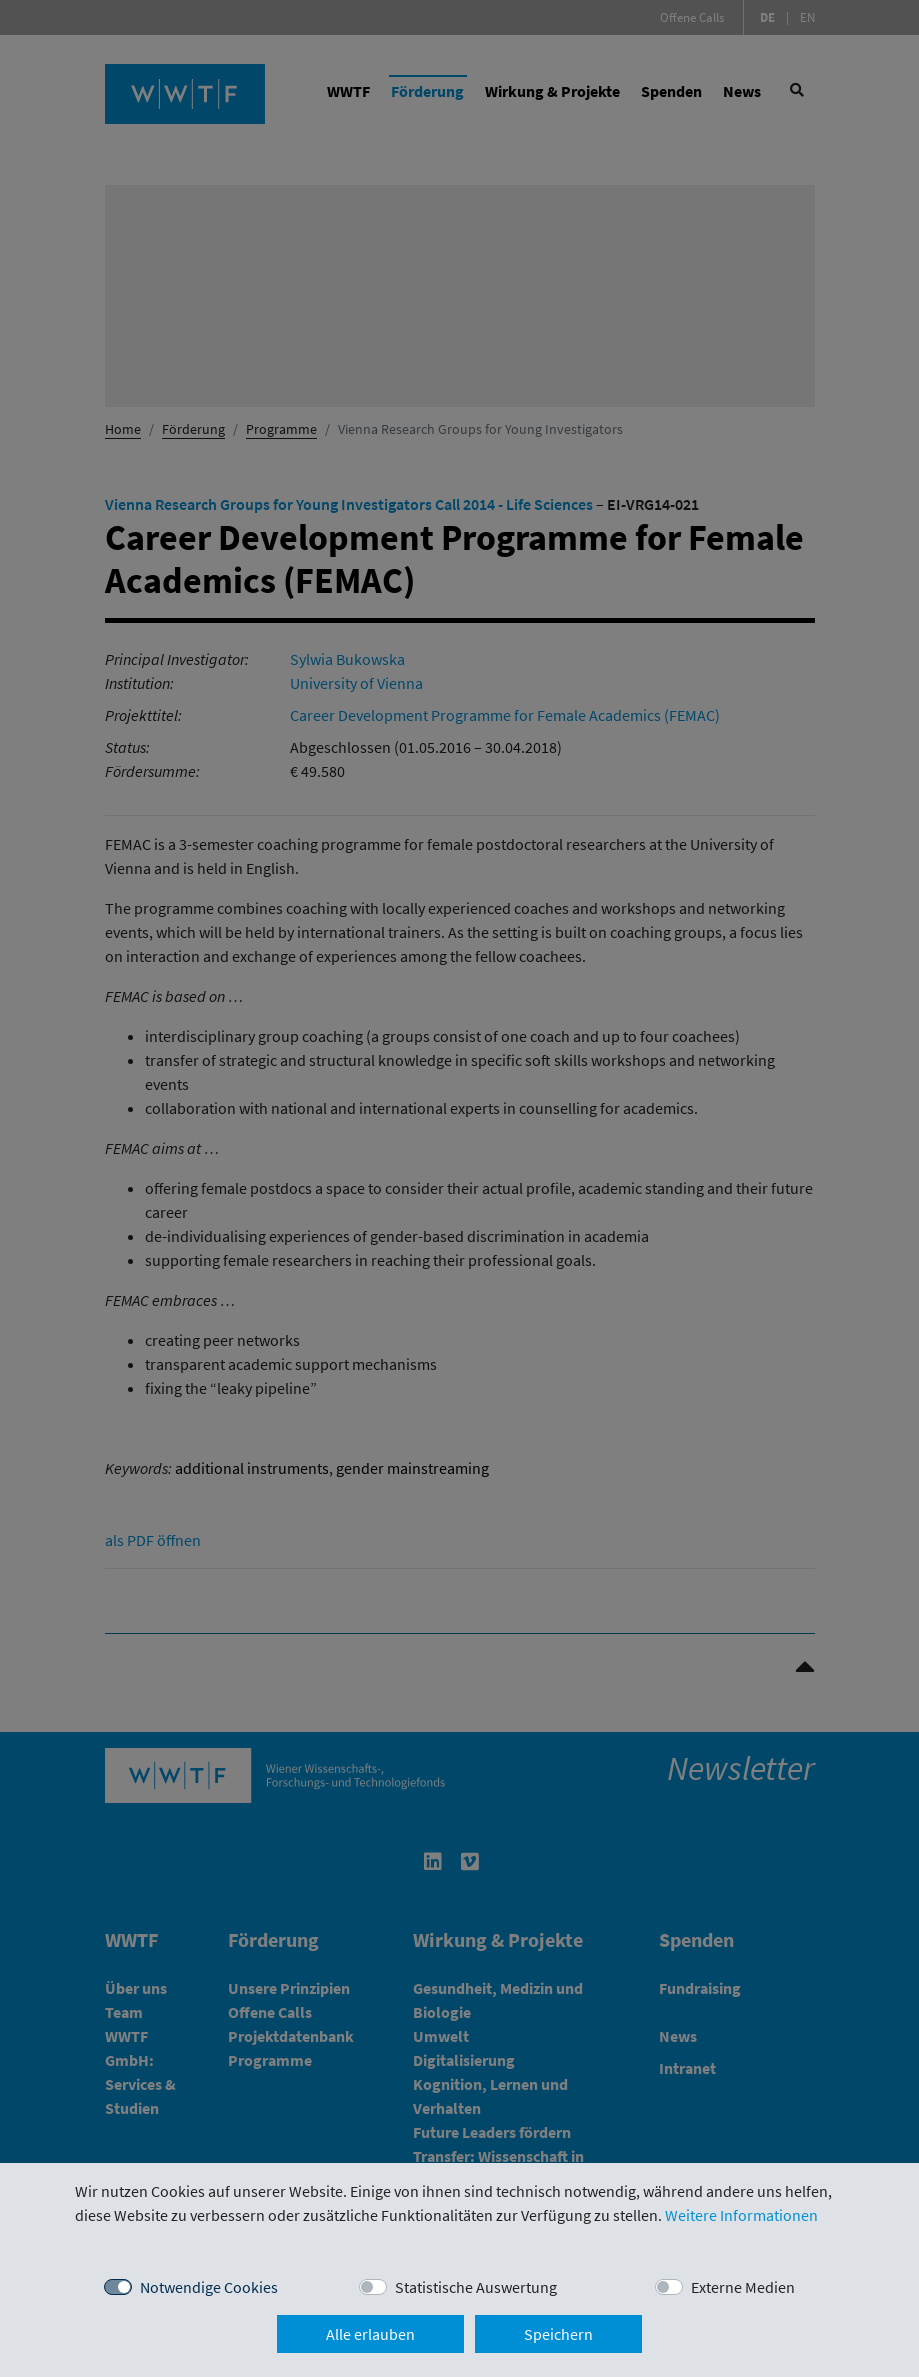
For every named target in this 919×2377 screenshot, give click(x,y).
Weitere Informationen (741, 2215)
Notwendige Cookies (209, 2287)
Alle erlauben (370, 2334)
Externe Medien (743, 2287)
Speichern (558, 2334)
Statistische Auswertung (476, 2287)
